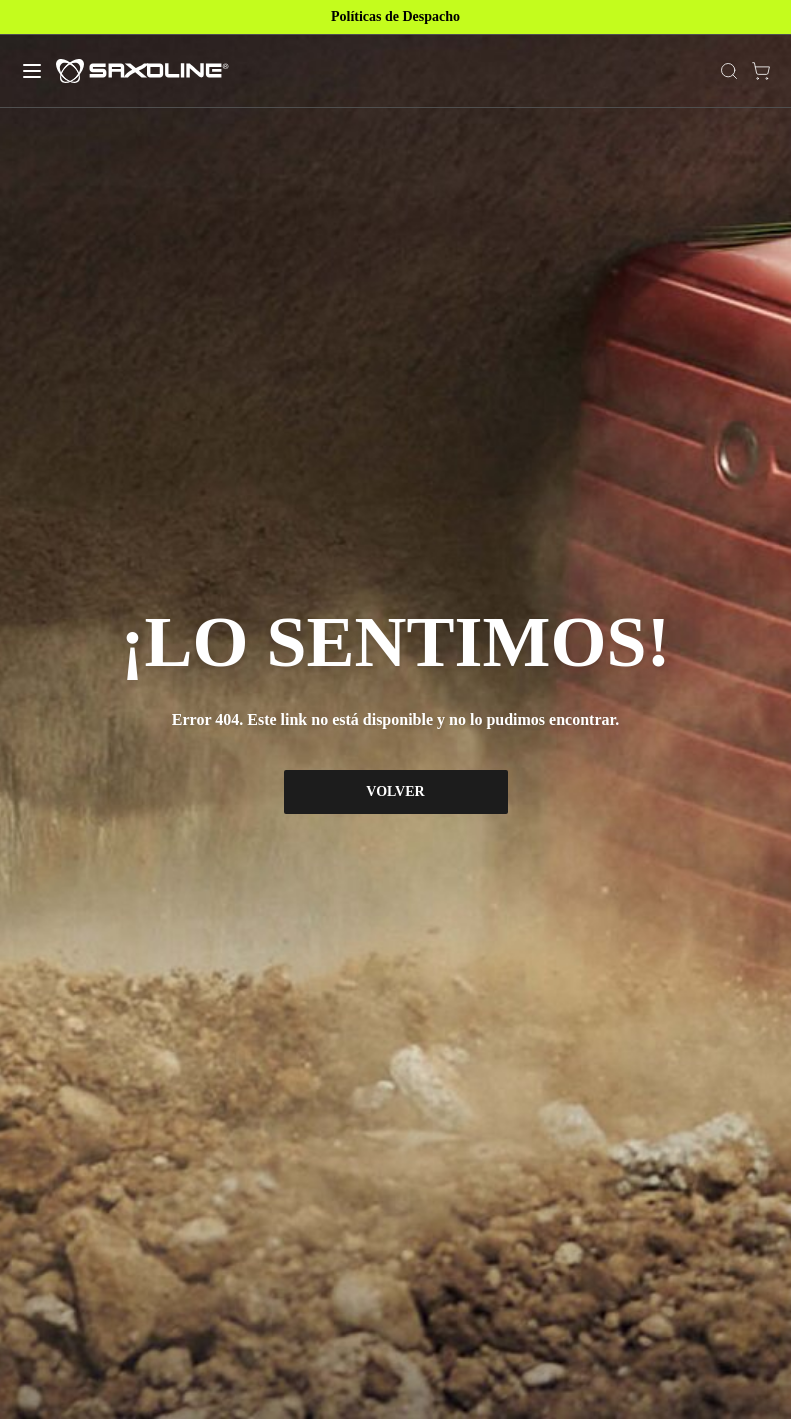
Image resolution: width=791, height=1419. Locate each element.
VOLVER (395, 791)
